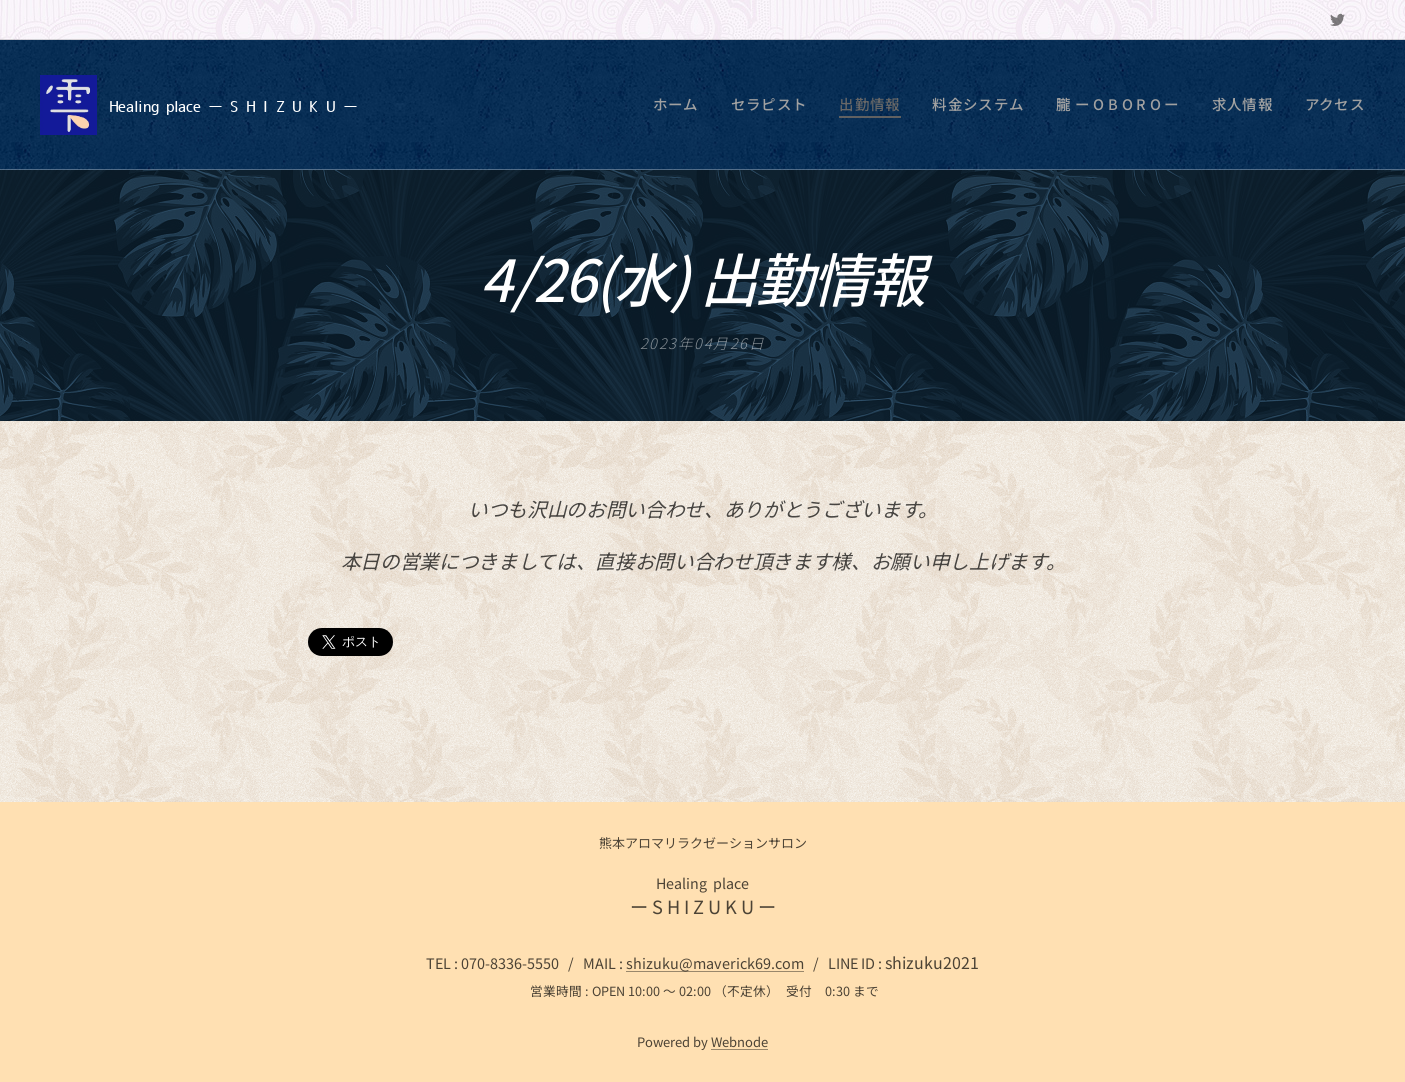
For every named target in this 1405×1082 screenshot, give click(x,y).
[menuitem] (740, 105)
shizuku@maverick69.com (715, 962)
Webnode (739, 1041)
